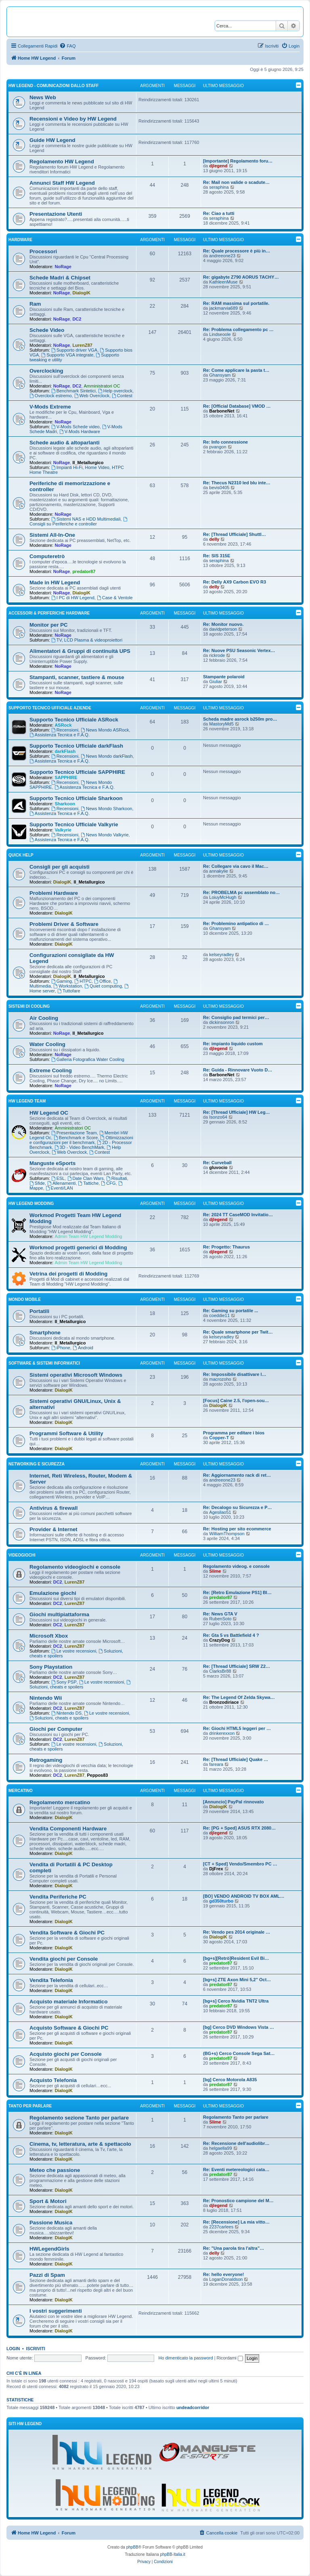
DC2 (76, 319)
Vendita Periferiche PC (57, 1897)
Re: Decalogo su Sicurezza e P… (237, 1507)
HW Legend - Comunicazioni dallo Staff (53, 85)
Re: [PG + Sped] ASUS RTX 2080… (239, 1828)
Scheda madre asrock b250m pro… (240, 719)
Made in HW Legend (54, 582)
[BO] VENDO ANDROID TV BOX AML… (243, 1896)
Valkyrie (62, 829)
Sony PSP (64, 1682)
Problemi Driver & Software (63, 924)
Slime (215, 1571)
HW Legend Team (27, 1101)
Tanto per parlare (30, 2106)
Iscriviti (35, 2348)
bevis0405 (219, 487)
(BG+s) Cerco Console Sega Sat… (239, 2053)
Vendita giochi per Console (63, 1959)
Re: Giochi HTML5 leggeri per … (237, 1728)
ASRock (62, 725)
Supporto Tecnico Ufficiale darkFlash (76, 746)
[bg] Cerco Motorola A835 (230, 2079)
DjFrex (216, 1868)
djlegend (218, 165)
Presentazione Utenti (55, 214)
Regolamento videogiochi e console (74, 1567)
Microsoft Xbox (48, 1636)
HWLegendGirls (49, 2249)
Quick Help (21, 855)
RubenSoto (220, 1618)
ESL (58, 1178)
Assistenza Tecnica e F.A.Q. (59, 734)
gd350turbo (221, 1901)
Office (102, 981)
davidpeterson (223, 629)
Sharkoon (64, 803)
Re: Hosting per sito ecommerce (237, 1528)
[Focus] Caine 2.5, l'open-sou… (236, 1400)
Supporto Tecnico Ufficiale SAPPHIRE (77, 772)
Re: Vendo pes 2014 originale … (236, 1932)
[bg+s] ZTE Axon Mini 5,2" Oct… (237, 1979)
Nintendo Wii (45, 1698)
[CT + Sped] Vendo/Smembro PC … (240, 1863)
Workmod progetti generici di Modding (78, 1247)
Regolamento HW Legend (61, 161)
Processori (43, 251)
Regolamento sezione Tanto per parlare (79, 2118)
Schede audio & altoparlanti (64, 443)
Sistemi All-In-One (52, 535)
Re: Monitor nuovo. (223, 624)
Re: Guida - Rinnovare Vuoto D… (237, 1069)
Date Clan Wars (85, 1178)
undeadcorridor (192, 2407)
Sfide (37, 1183)
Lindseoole (219, 334)
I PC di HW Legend (72, 597)
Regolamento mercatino (59, 1802)
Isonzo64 (218, 1117)
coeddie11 (219, 1315)
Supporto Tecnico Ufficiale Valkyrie (73, 824)
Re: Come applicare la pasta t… (236, 370)
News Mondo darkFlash (106, 756)
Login (13, 2348)
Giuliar (215, 681)
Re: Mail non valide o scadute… (236, 182)
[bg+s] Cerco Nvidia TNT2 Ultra (235, 2001)
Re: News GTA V (220, 1613)
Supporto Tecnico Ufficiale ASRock (73, 720)
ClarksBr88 (220, 1671)
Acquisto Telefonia (53, 2080)
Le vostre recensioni (73, 1651)
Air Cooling (43, 1018)
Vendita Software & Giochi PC (67, 1933)
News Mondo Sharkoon (106, 808)
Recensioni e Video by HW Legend (73, 119)
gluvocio (218, 1167)
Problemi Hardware (53, 893)
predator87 (83, 571)
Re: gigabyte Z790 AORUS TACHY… (241, 277)
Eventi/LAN (59, 1188)
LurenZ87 (82, 345)
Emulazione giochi (52, 1593)
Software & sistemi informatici (44, 1363)
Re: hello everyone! (223, 2274)
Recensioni (64, 729)
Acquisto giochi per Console (65, 2054)
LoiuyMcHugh (222, 897)
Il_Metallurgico (87, 462)
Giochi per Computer (55, 1729)
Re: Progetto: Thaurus (226, 1246)
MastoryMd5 (221, 723)
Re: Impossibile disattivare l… (234, 1374)
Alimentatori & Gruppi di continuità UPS (79, 651)
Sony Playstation (50, 1667)
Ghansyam (219, 375)
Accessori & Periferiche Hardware (49, 613)
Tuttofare (68, 990)
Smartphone (45, 1333)
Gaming (61, 981)
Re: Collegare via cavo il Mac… (235, 866)
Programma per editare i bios (233, 1432)
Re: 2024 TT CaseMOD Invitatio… (238, 1214)
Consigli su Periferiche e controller (78, 521)
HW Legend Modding (31, 1203)
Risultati (116, 1178)
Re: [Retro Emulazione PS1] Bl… (237, 1592)
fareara (216, 1764)
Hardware (20, 240)
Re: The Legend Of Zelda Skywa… (239, 1697)
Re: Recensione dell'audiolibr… (236, 2143)
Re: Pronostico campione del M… (238, 2200)
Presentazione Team (74, 1132)
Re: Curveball (217, 1162)
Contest (122, 395)
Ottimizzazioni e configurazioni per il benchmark (81, 1140)
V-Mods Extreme (50, 407)
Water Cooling (47, 1044)
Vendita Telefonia (51, 1980)
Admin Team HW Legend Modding (88, 1236)
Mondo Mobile (24, 1299)
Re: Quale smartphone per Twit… (238, 1332)
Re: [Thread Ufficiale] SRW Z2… (236, 1666)
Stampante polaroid (224, 676)
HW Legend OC (48, 1113)
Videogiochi (22, 1555)
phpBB (132, 2547)
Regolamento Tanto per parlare (235, 2117)
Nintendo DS (66, 1713)
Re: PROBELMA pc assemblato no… (241, 892)
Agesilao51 (220, 1512)
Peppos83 (97, 1775)
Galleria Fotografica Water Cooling (87, 1059)
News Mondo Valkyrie (104, 834)
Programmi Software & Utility (66, 1433)
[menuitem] (67, 46)
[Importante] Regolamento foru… (237, 160)
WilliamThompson (226, 1533)
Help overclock (115, 390)
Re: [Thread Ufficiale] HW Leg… (236, 1112)
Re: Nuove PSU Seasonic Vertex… (239, 650)
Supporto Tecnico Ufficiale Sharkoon (76, 798)
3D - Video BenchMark (79, 1147)
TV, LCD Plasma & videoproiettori (86, 640)
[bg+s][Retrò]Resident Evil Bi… (236, 1958)
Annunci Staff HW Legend (62, 183)
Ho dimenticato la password (185, 2357)
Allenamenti (61, 1183)
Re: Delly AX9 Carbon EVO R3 (234, 581)
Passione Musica (50, 2223)
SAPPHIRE (65, 777)
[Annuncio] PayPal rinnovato (233, 1801)
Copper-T (219, 1437)
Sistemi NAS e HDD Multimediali (86, 519)
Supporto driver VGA (74, 350)
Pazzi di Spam (47, 2275)
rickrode (217, 655)
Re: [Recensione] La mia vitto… (236, 2222)
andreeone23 (222, 255)
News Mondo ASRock (105, 729)
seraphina (218, 187)
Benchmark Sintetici (73, 390)
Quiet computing (103, 986)
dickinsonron (221, 1022)
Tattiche (88, 1183)
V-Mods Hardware (79, 431)
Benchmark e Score (76, 1137)
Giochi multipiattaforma (59, 1614)
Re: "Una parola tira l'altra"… (233, 2248)
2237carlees (221, 2226)
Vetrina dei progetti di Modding (68, 1274)
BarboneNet (221, 410)
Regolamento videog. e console (236, 1566)
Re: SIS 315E (216, 555)
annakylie (218, 871)
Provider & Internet (53, 1529)
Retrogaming (45, 1760)
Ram (35, 304)
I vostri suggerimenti (55, 2311)
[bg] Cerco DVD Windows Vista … (238, 2027)
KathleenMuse (223, 281)
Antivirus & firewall (53, 1508)
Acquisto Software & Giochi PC (69, 2028)
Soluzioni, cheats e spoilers (80, 1684)
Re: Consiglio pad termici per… (236, 1017)
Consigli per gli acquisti (59, 867)
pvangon (217, 446)
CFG (108, 1183)
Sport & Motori (48, 2201)
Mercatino (20, 1790)
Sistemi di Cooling (29, 1006)
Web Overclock (91, 395)
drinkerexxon (222, 1733)
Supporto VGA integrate (67, 354)
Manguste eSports (52, 1163)
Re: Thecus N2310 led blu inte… (236, 482)
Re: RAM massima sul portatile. (236, 303)
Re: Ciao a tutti (219, 213)
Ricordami (230, 2357)
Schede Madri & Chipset (59, 278)
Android (83, 1347)
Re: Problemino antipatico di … (236, 923)
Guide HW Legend (52, 140)
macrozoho (220, 1379)
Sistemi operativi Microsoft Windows (75, 1375)
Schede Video (46, 330)
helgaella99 (220, 2148)
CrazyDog (219, 1640)
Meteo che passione (54, 2170)
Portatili (39, 1311)
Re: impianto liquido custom (233, 1043)
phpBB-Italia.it (172, 2554)
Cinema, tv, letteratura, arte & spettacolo (80, 2144)
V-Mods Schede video (75, 426)
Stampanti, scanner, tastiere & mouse (76, 677)
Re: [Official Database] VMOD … (236, 406)
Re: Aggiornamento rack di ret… (237, 1475)
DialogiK (81, 292)
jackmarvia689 (223, 308)
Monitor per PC (48, 625)
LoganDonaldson (226, 2279)
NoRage (62, 266)
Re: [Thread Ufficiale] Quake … (235, 1759)
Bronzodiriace (224, 1702)
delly (214, 539)
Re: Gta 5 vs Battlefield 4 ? (231, 1635)
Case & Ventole (115, 597)
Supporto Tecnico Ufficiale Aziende (49, 708)
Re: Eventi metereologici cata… (236, 2169)
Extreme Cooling (50, 1070)
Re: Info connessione (225, 442)
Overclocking (46, 371)
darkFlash (64, 751)
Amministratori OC (102, 385)
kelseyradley (221, 954)
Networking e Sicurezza (36, 1464)
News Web (42, 97)
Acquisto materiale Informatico (68, 2002)
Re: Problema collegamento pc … (238, 329)
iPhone (60, 1347)
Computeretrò (47, 556)
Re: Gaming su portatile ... (230, 1310)
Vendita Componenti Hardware (68, 1829)
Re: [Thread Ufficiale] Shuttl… (234, 534)
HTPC (83, 981)
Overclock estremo (50, 395)
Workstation (67, 986)
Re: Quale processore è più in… (236, 250)
